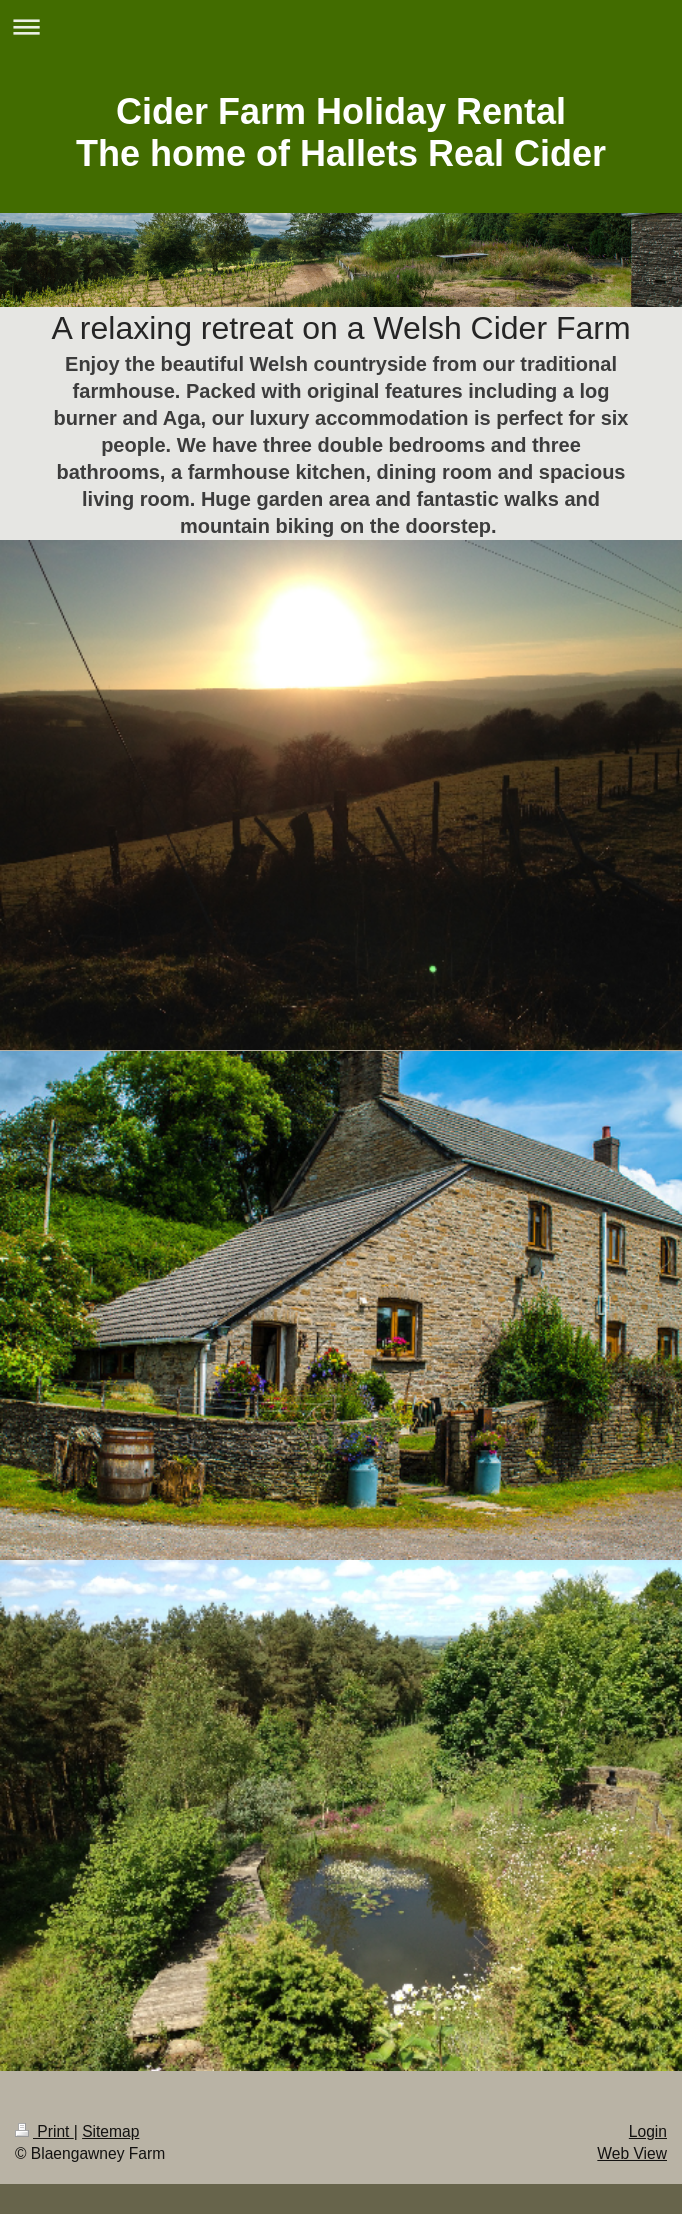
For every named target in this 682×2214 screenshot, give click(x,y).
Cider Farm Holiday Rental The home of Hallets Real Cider (341, 132)
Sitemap (110, 2131)
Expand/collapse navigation (341, 26)
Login (648, 2131)
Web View (632, 2153)
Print (44, 2131)
